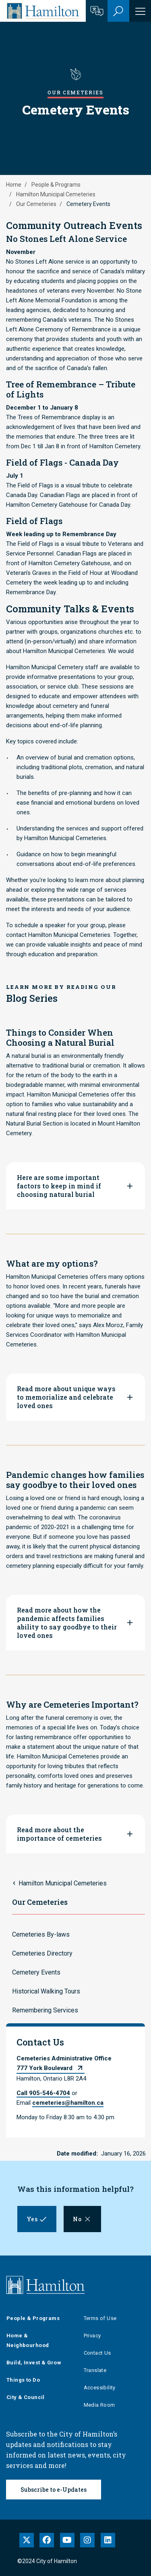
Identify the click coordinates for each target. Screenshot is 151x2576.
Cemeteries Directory (42, 1953)
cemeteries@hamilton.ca (67, 2102)
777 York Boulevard (44, 2068)
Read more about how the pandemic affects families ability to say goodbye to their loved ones (67, 1623)
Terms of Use (100, 2318)
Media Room (99, 2405)
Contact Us (97, 2353)
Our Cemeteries (36, 204)
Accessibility (100, 2388)
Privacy (92, 2336)
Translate (95, 2370)
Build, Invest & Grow (33, 2363)
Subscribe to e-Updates (54, 2489)
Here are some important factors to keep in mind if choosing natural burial (59, 1186)
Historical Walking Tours (46, 1991)
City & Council (25, 2397)
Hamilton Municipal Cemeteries (55, 194)
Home (13, 184)
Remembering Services (45, 2010)
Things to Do (23, 2380)
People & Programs (56, 184)
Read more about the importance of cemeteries (59, 1833)
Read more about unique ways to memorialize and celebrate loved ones (66, 1397)
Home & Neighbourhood (27, 2340)
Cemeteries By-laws (41, 1934)
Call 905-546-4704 (43, 2093)
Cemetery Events (36, 1972)
